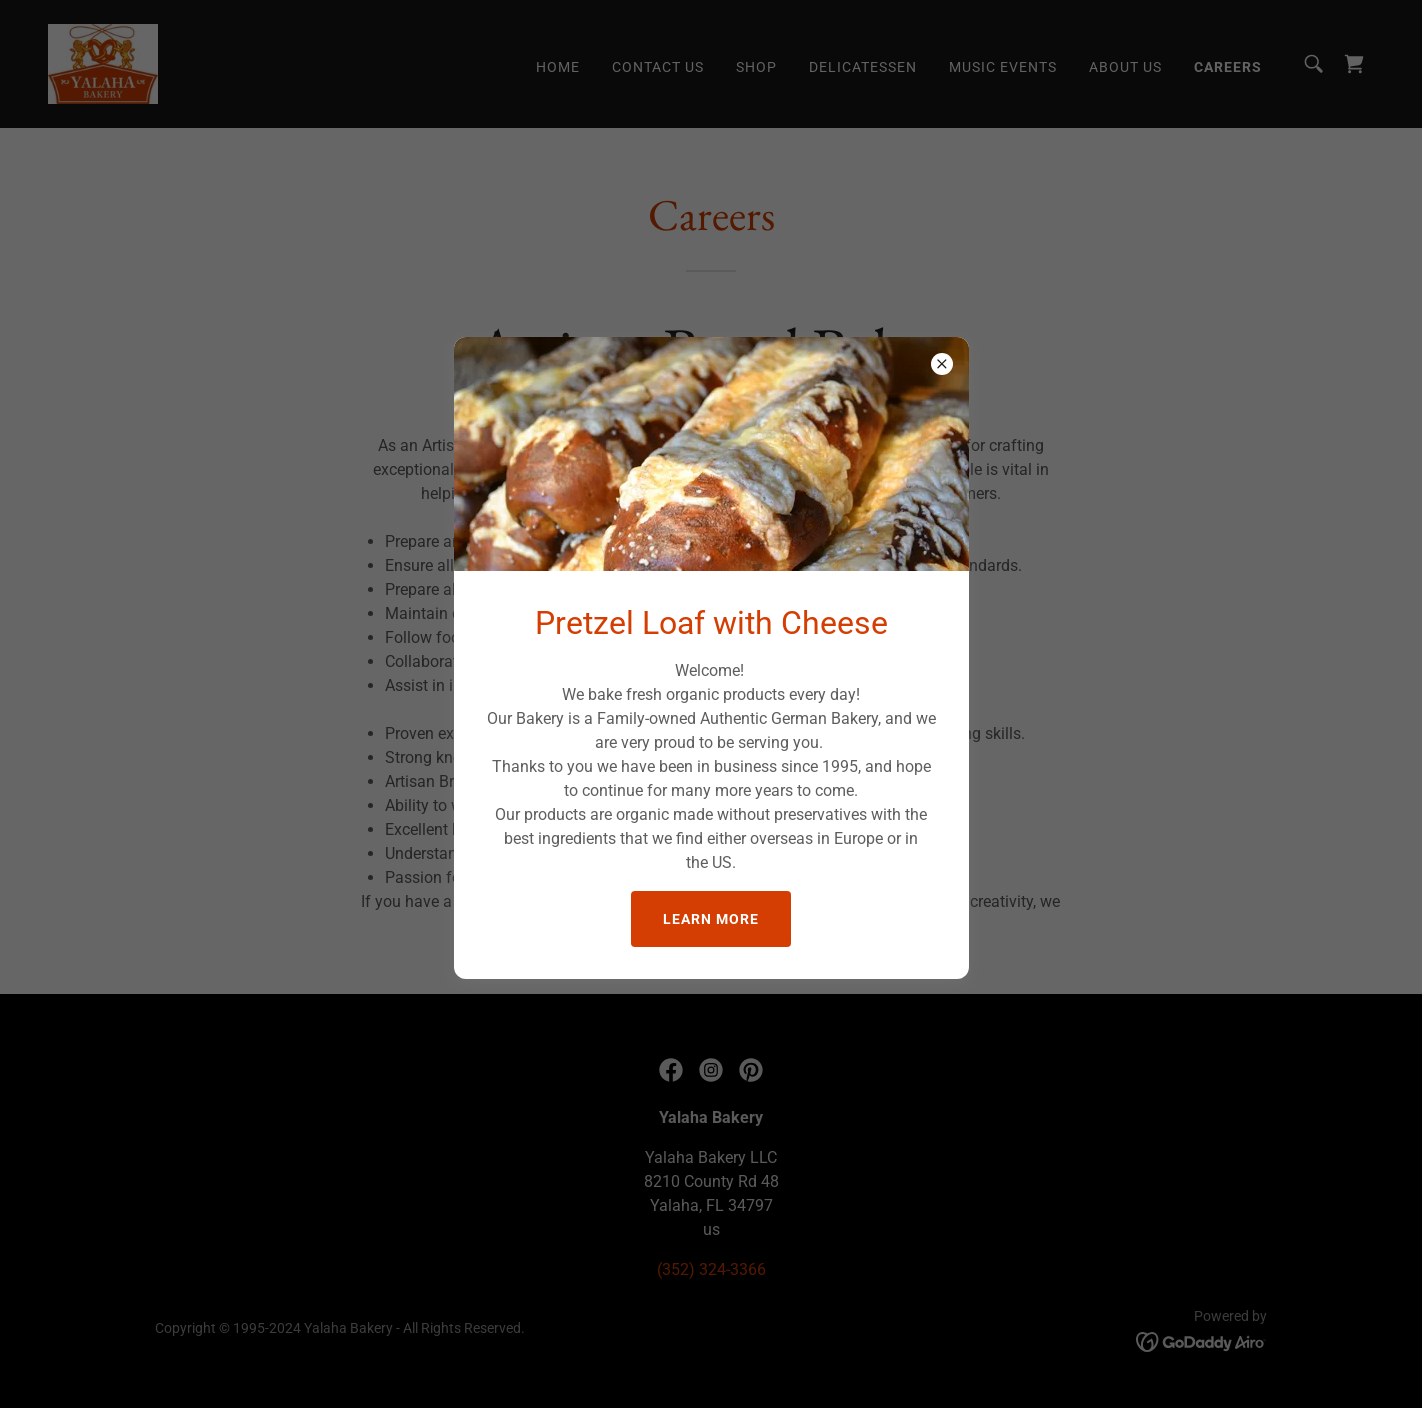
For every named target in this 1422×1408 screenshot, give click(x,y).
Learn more (711, 919)
